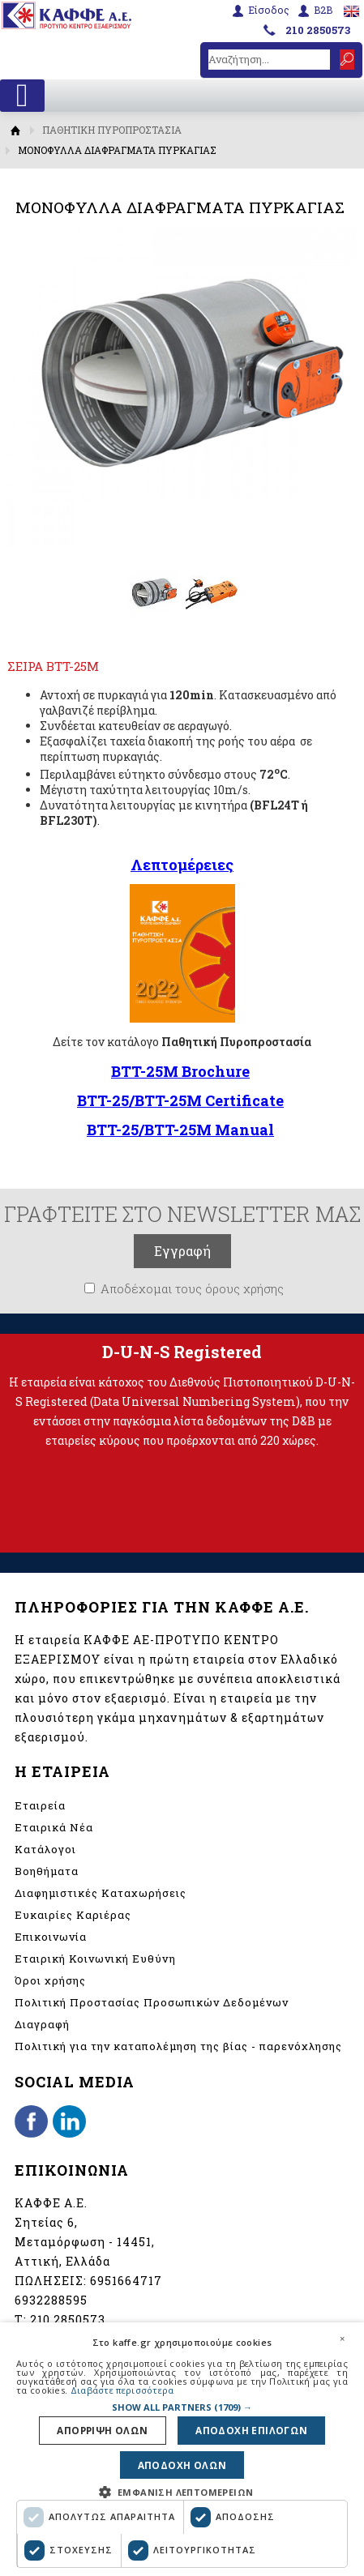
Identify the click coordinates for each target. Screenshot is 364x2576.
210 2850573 (317, 30)
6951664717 (126, 2280)
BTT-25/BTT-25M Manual (180, 1129)
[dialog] (182, 2447)
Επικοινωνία (51, 1936)
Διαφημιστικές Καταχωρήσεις (100, 1893)
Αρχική (16, 130)
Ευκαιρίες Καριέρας (73, 1914)
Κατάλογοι (45, 1849)
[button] (182, 2403)
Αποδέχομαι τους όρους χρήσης (192, 1288)
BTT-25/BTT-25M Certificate (180, 1100)
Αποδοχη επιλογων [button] (249, 2427)
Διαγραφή (42, 2024)
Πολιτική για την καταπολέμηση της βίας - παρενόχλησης (178, 2046)
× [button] (342, 2334)
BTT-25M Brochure (180, 1071)
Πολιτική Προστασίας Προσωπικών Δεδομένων (152, 2002)
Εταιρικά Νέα (54, 1827)
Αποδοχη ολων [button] (182, 2464)
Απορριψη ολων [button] (105, 2427)
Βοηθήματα (47, 1871)
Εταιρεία (40, 1805)
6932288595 (51, 2300)
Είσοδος (268, 10)
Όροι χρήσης (50, 1980)
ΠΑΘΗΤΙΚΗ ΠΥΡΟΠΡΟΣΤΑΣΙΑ (112, 129)
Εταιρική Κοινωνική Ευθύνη (95, 1958)
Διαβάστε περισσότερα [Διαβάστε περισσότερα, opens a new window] (122, 2386)
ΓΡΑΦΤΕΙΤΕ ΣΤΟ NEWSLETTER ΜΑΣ (182, 1214)
